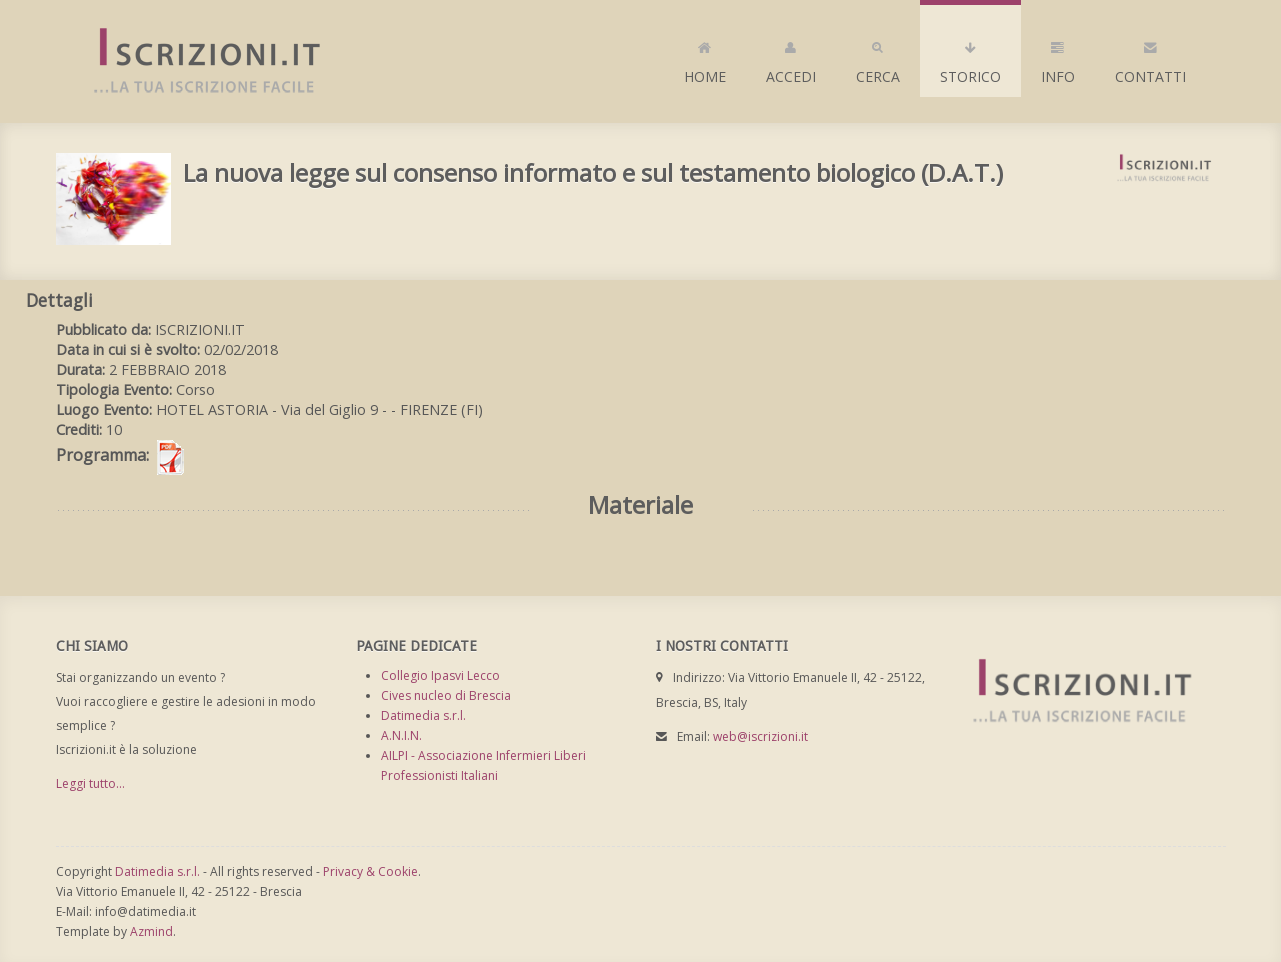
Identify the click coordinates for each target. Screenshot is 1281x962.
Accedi (791, 58)
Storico (970, 58)
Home (705, 58)
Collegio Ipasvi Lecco (440, 675)
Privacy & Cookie (370, 871)
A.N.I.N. (401, 735)
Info (1058, 58)
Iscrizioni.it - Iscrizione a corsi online (196, 61)
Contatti (1150, 58)
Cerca (878, 58)
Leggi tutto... (90, 783)
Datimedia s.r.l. (423, 715)
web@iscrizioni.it (760, 736)
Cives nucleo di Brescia (446, 695)
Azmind (151, 931)
